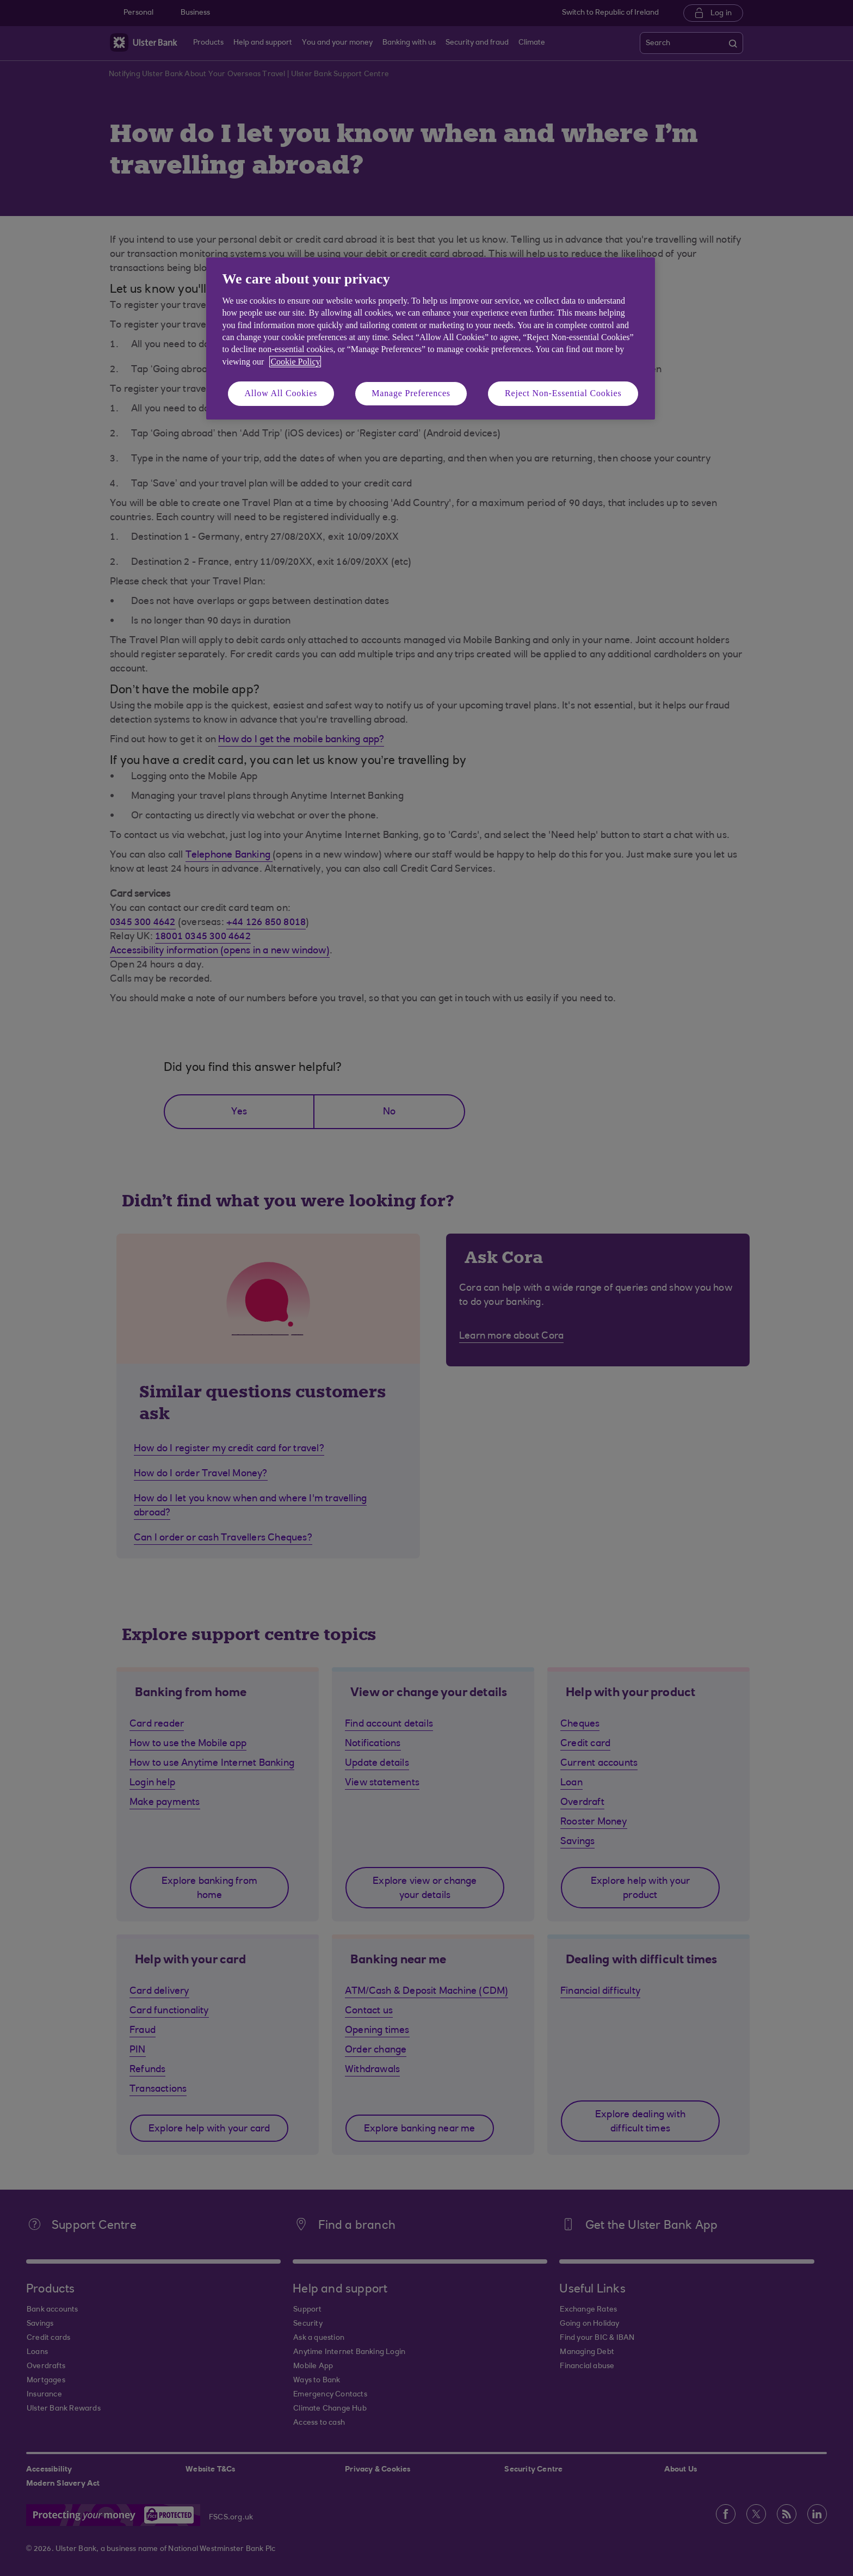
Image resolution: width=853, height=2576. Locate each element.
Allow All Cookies (281, 393)
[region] (430, 338)
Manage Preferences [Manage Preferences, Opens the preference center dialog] (411, 393)
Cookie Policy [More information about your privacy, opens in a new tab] (295, 361)
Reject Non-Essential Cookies (563, 393)
